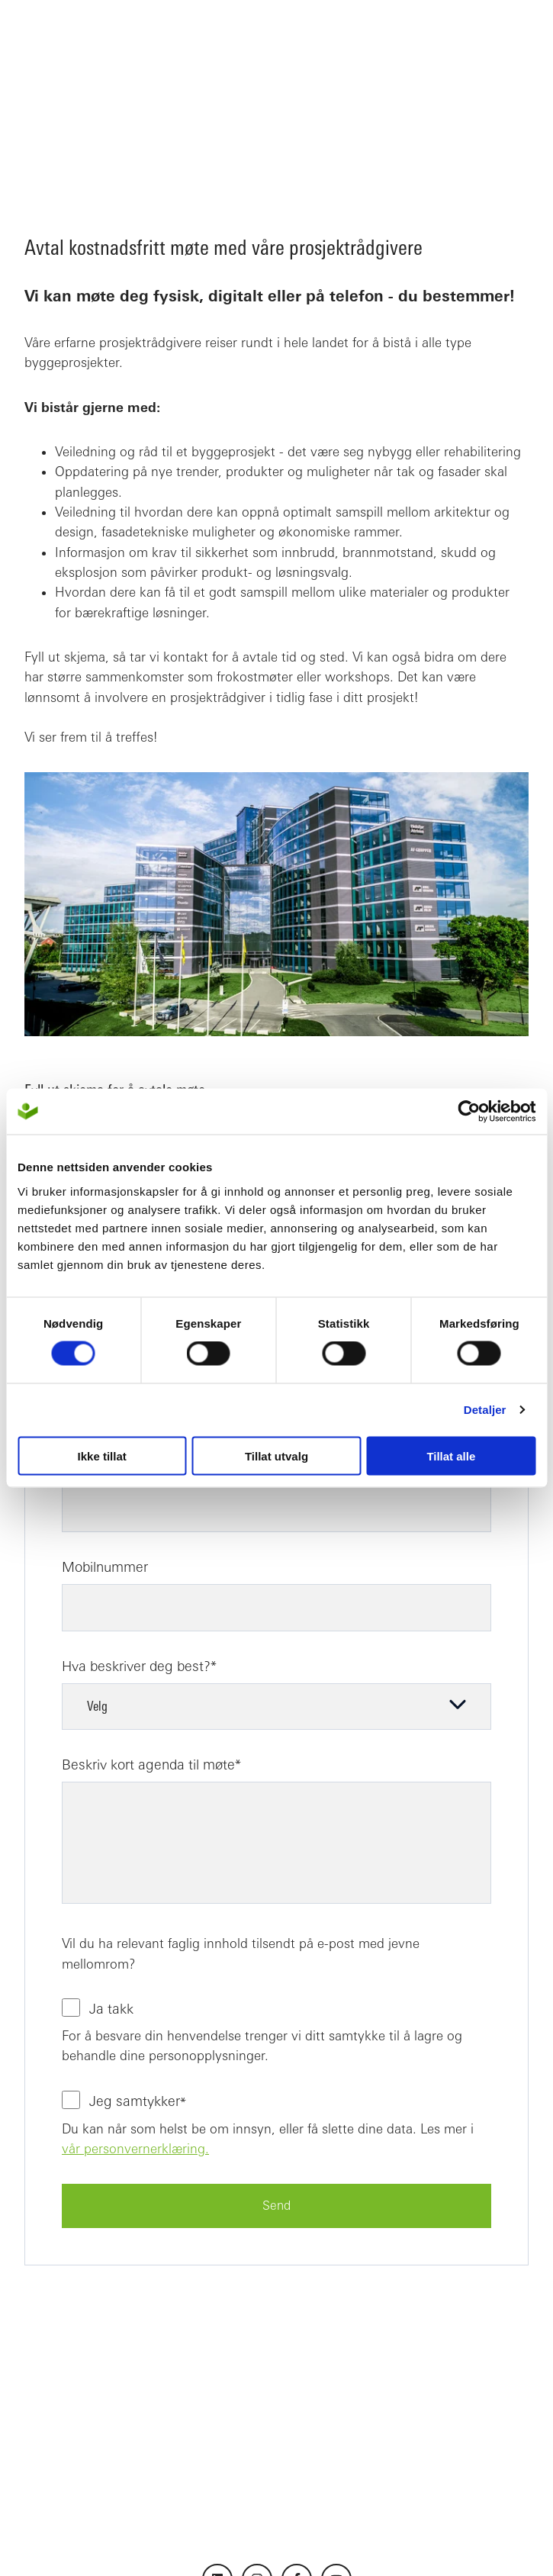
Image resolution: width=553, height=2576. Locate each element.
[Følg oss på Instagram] (257, 2443)
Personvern (366, 2541)
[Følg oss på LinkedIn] (217, 2443)
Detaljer (485, 1409)
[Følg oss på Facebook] (296, 2443)
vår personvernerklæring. (135, 2080)
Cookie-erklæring (460, 2541)
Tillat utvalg (276, 1455)
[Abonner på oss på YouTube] (336, 2443)
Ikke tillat (102, 1455)
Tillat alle (450, 1455)
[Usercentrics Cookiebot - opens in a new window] (468, 1111)
